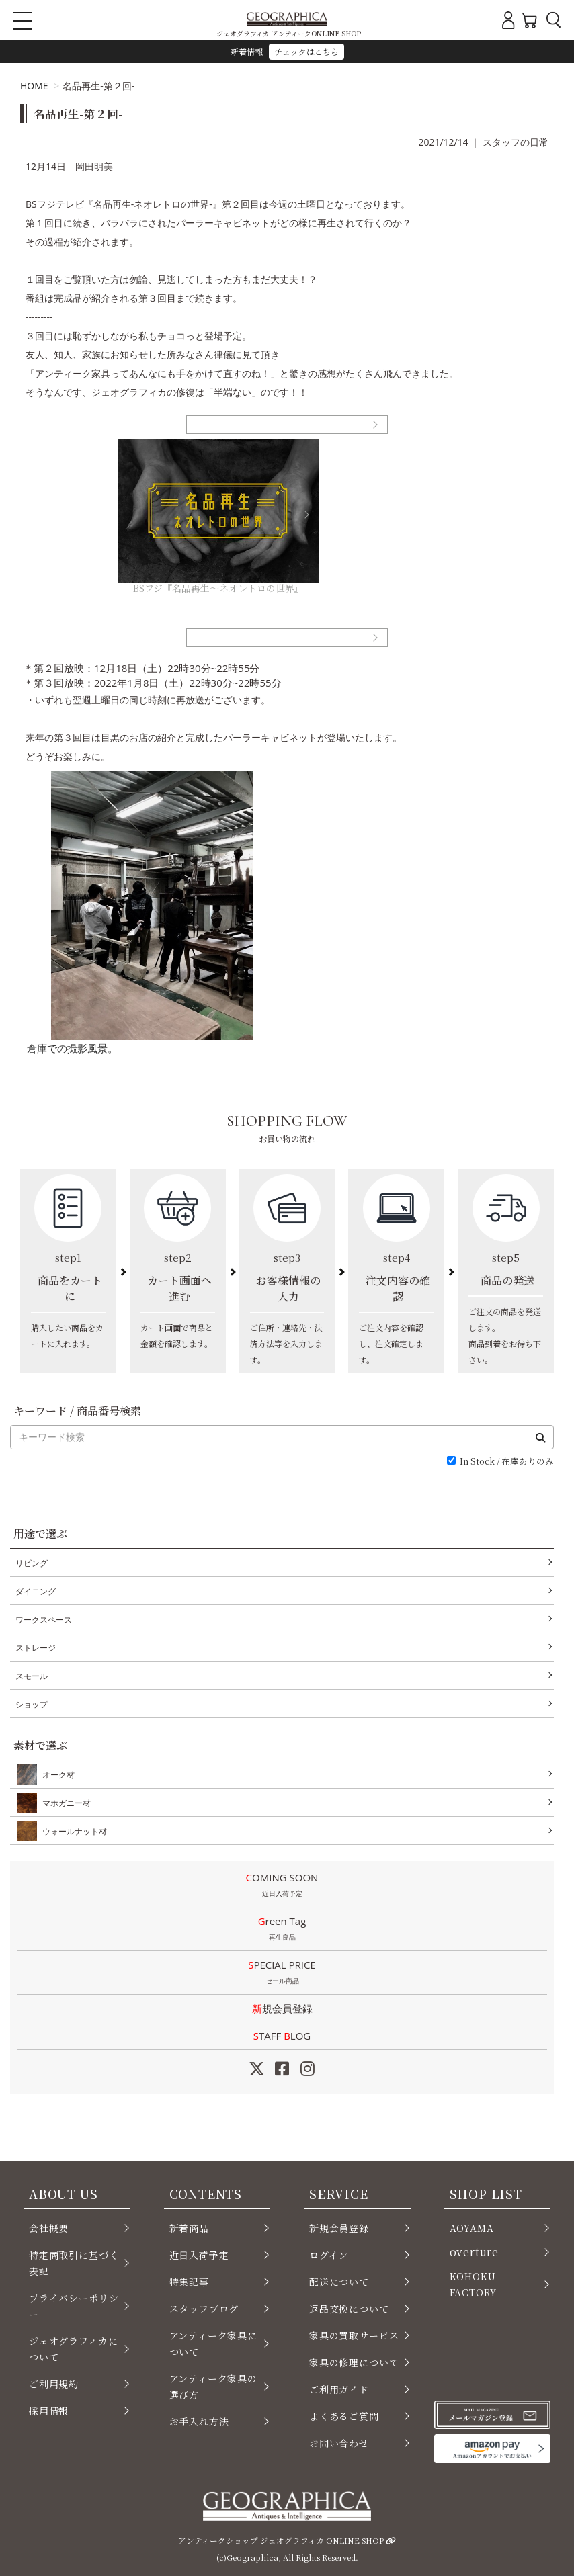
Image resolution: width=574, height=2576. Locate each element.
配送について (339, 2281)
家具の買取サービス (354, 2335)
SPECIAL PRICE (282, 1973)
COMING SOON (282, 1886)
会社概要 (49, 2228)
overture (474, 2252)
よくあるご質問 (344, 2416)
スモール (31, 1676)
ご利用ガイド (339, 2389)
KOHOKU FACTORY (473, 2284)
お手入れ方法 (199, 2421)
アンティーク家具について (213, 2343)
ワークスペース (43, 1619)
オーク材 (56, 1774)
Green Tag (282, 1929)
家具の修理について (354, 2362)
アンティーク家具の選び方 (213, 2386)
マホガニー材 (64, 1803)
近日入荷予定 (199, 2255)
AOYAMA (472, 2228)
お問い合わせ (339, 2443)
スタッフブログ (204, 2308)
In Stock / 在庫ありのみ (507, 1461)
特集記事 (189, 2281)
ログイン (328, 2255)
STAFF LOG (282, 2036)
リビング (31, 1563)
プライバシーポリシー (73, 2306)
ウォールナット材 (72, 1831)
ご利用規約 (54, 2384)
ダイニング (35, 1591)
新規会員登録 (282, 2008)
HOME (34, 85)
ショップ (31, 1704)
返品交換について (349, 2308)
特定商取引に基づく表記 (73, 2263)
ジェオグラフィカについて (73, 2349)
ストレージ (35, 1648)
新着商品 (189, 2228)
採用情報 (49, 2410)
